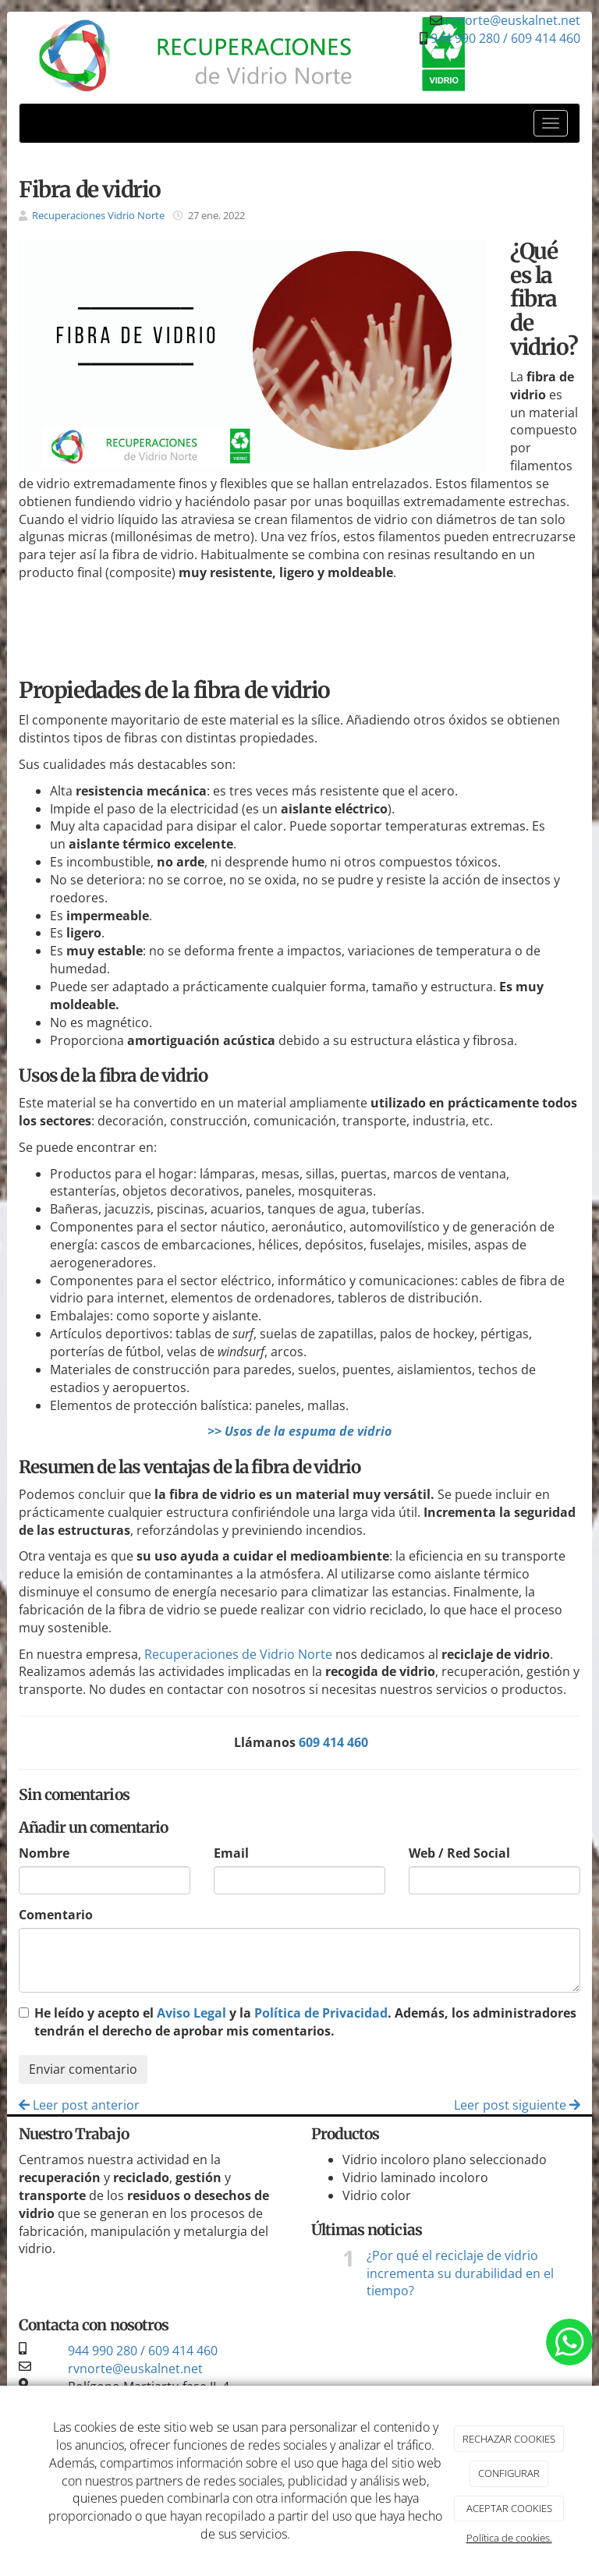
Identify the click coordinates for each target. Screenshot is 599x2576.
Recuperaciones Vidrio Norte (98, 215)
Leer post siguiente (517, 2105)
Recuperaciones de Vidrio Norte (238, 1654)
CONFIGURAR (509, 2473)
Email (231, 1853)
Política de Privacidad (321, 2012)
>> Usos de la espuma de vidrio (299, 1431)
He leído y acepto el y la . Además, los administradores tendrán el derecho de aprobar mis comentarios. (305, 2021)
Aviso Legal (191, 2012)
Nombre (44, 1853)
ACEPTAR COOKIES (509, 2508)
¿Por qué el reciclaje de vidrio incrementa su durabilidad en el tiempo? (460, 2273)
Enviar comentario (83, 2069)
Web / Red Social (459, 1853)
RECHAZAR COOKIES (509, 2439)
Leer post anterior (79, 2105)
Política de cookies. (509, 2538)
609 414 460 (333, 1742)
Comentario (56, 1914)
